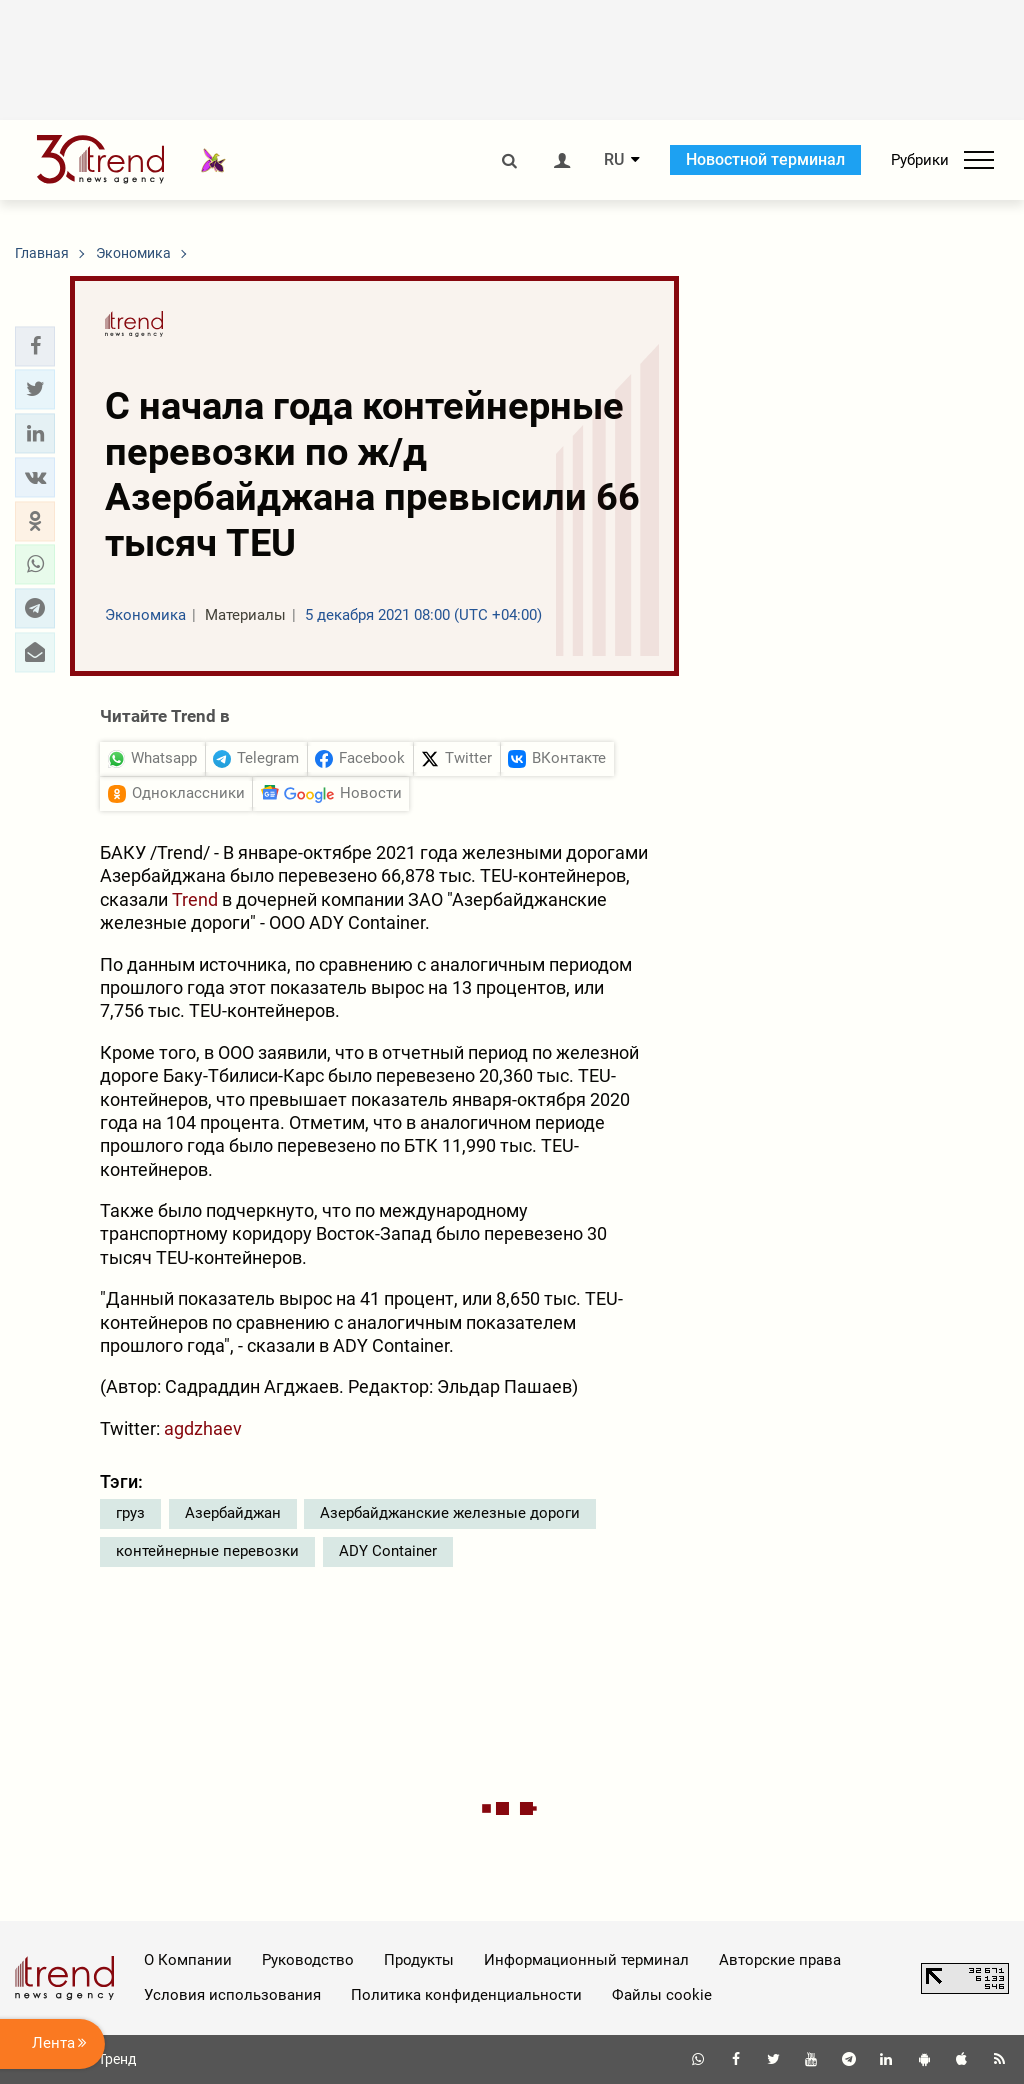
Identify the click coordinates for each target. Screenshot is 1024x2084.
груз (130, 1513)
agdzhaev (203, 1428)
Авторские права (780, 1960)
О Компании (188, 1960)
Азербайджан (233, 1513)
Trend (195, 899)
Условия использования (232, 1995)
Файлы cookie (662, 1995)
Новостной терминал (765, 159)
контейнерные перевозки (207, 1551)
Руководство (308, 1960)
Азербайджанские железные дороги (450, 1513)
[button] (35, 346)
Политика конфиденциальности (466, 1995)
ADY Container (388, 1551)
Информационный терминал (586, 1960)
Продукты (419, 1960)
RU (614, 160)
